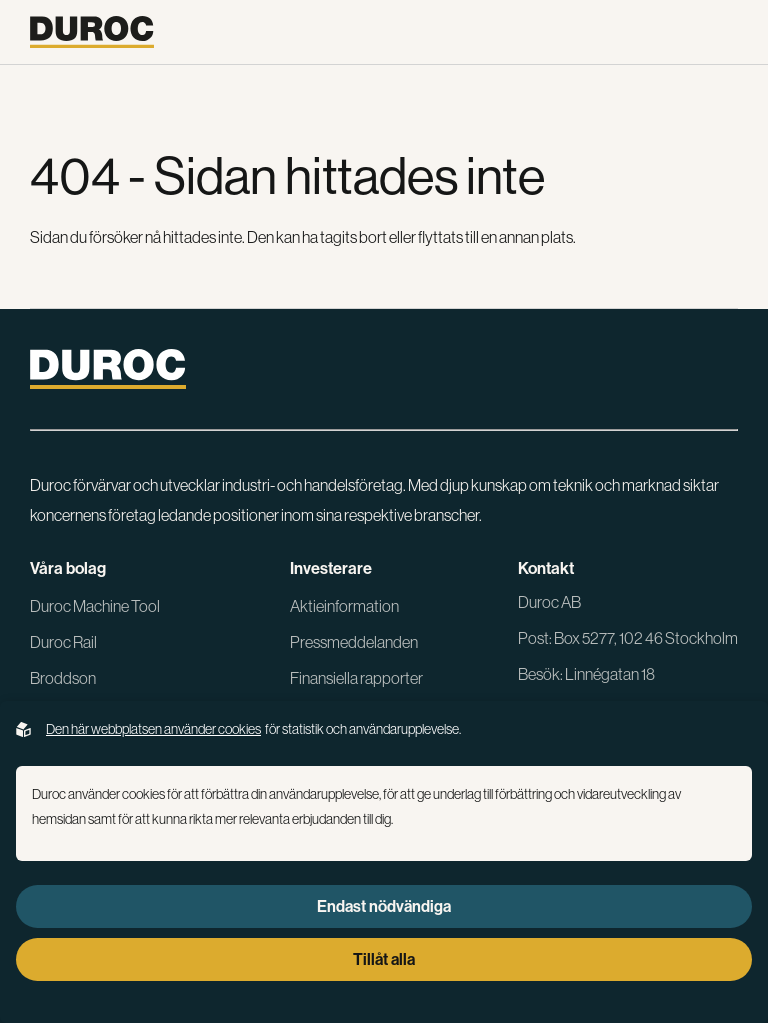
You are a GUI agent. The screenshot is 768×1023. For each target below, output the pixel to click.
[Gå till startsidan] (92, 32)
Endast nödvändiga (384, 906)
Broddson (63, 678)
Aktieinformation (344, 606)
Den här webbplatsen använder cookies (153, 729)
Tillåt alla (384, 959)
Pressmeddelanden (354, 642)
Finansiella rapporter (356, 678)
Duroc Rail (63, 642)
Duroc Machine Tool (95, 606)
